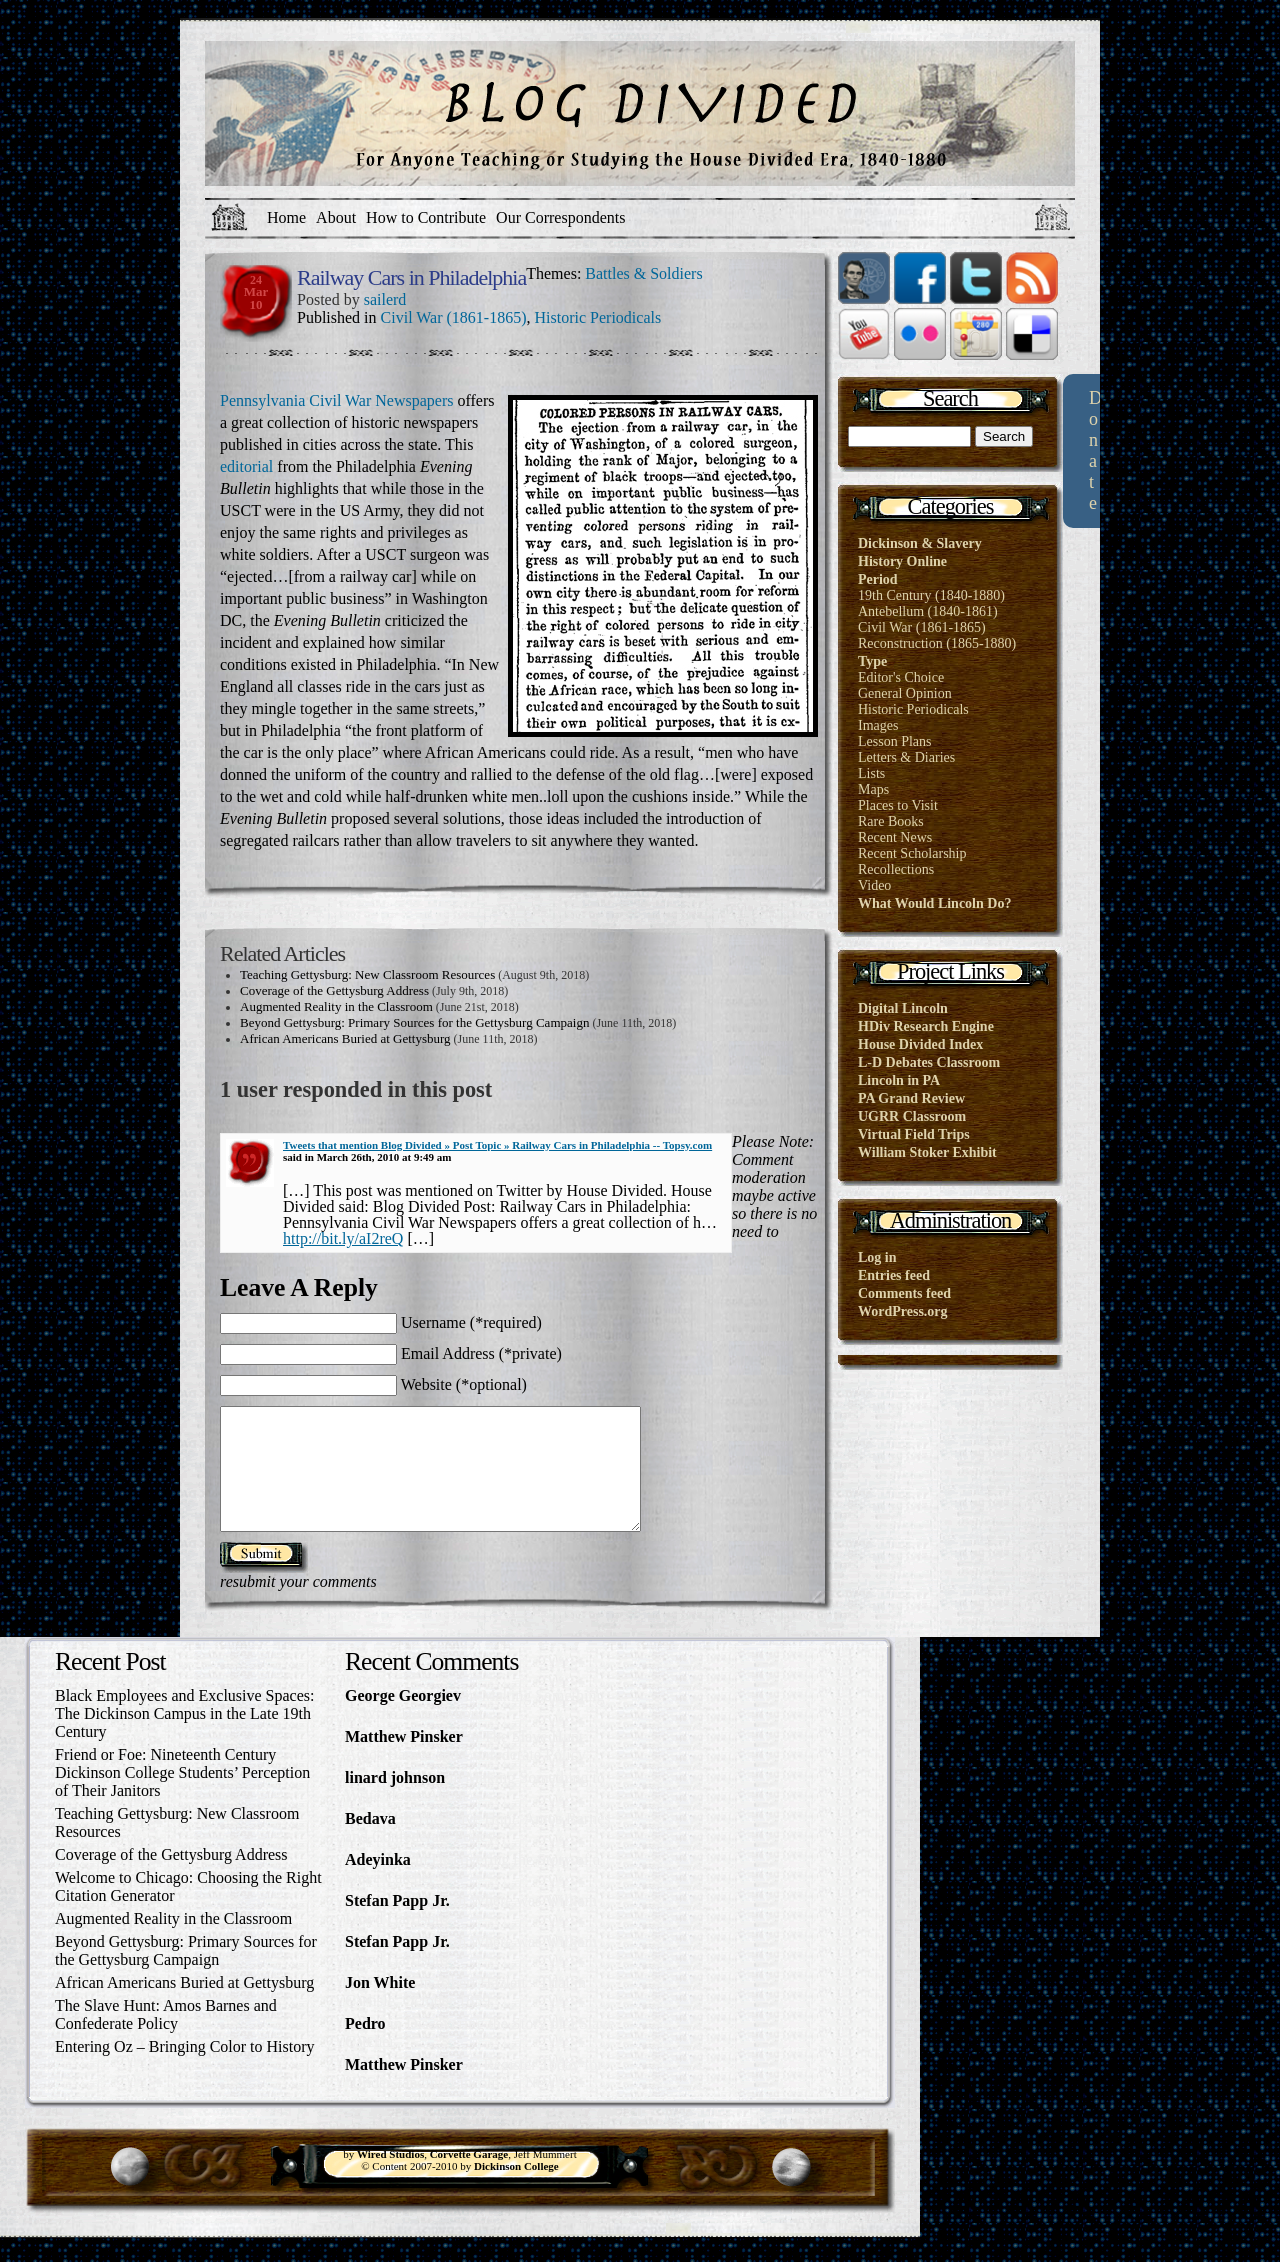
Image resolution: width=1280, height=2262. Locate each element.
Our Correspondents (560, 217)
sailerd (385, 299)
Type (872, 661)
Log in (877, 1257)
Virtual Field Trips (914, 1134)
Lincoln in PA (899, 1080)
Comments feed (904, 1293)
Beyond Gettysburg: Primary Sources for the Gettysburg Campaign (414, 1022)
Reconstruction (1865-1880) (937, 643)
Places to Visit (898, 805)
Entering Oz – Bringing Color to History (185, 2070)
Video (874, 885)
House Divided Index (920, 1044)
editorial (248, 466)
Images (878, 725)
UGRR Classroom (912, 1116)
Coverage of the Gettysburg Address (334, 990)
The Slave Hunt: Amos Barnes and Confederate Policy (166, 2038)
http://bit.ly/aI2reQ (343, 1238)
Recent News (895, 837)
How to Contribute (426, 217)
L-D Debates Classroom (929, 1062)
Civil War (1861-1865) (454, 317)
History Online (902, 561)
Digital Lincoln (903, 1008)
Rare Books (891, 821)
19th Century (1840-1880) (931, 595)
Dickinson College (516, 2190)
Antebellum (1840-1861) (928, 611)
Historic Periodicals (598, 317)
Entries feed (894, 1275)
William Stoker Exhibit (927, 1152)
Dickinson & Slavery (920, 543)
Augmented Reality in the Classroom (336, 1006)
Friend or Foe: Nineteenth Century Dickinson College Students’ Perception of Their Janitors (182, 1796)
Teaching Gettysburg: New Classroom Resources (367, 974)
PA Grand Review (911, 1098)
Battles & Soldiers (643, 273)
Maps (873, 789)
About (336, 217)
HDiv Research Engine (926, 1026)
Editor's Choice (901, 677)
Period (878, 579)
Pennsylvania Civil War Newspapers (336, 400)
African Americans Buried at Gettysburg (345, 1038)
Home (286, 217)
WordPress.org (903, 1311)
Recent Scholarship (912, 853)
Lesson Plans (895, 741)
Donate (1095, 450)
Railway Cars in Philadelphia (411, 277)
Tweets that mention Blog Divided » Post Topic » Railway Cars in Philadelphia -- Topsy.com (497, 1145)
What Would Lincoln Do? (934, 903)
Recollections (896, 869)
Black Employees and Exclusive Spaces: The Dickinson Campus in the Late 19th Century (184, 1737)
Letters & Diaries (906, 757)
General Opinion (905, 693)
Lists (871, 773)
